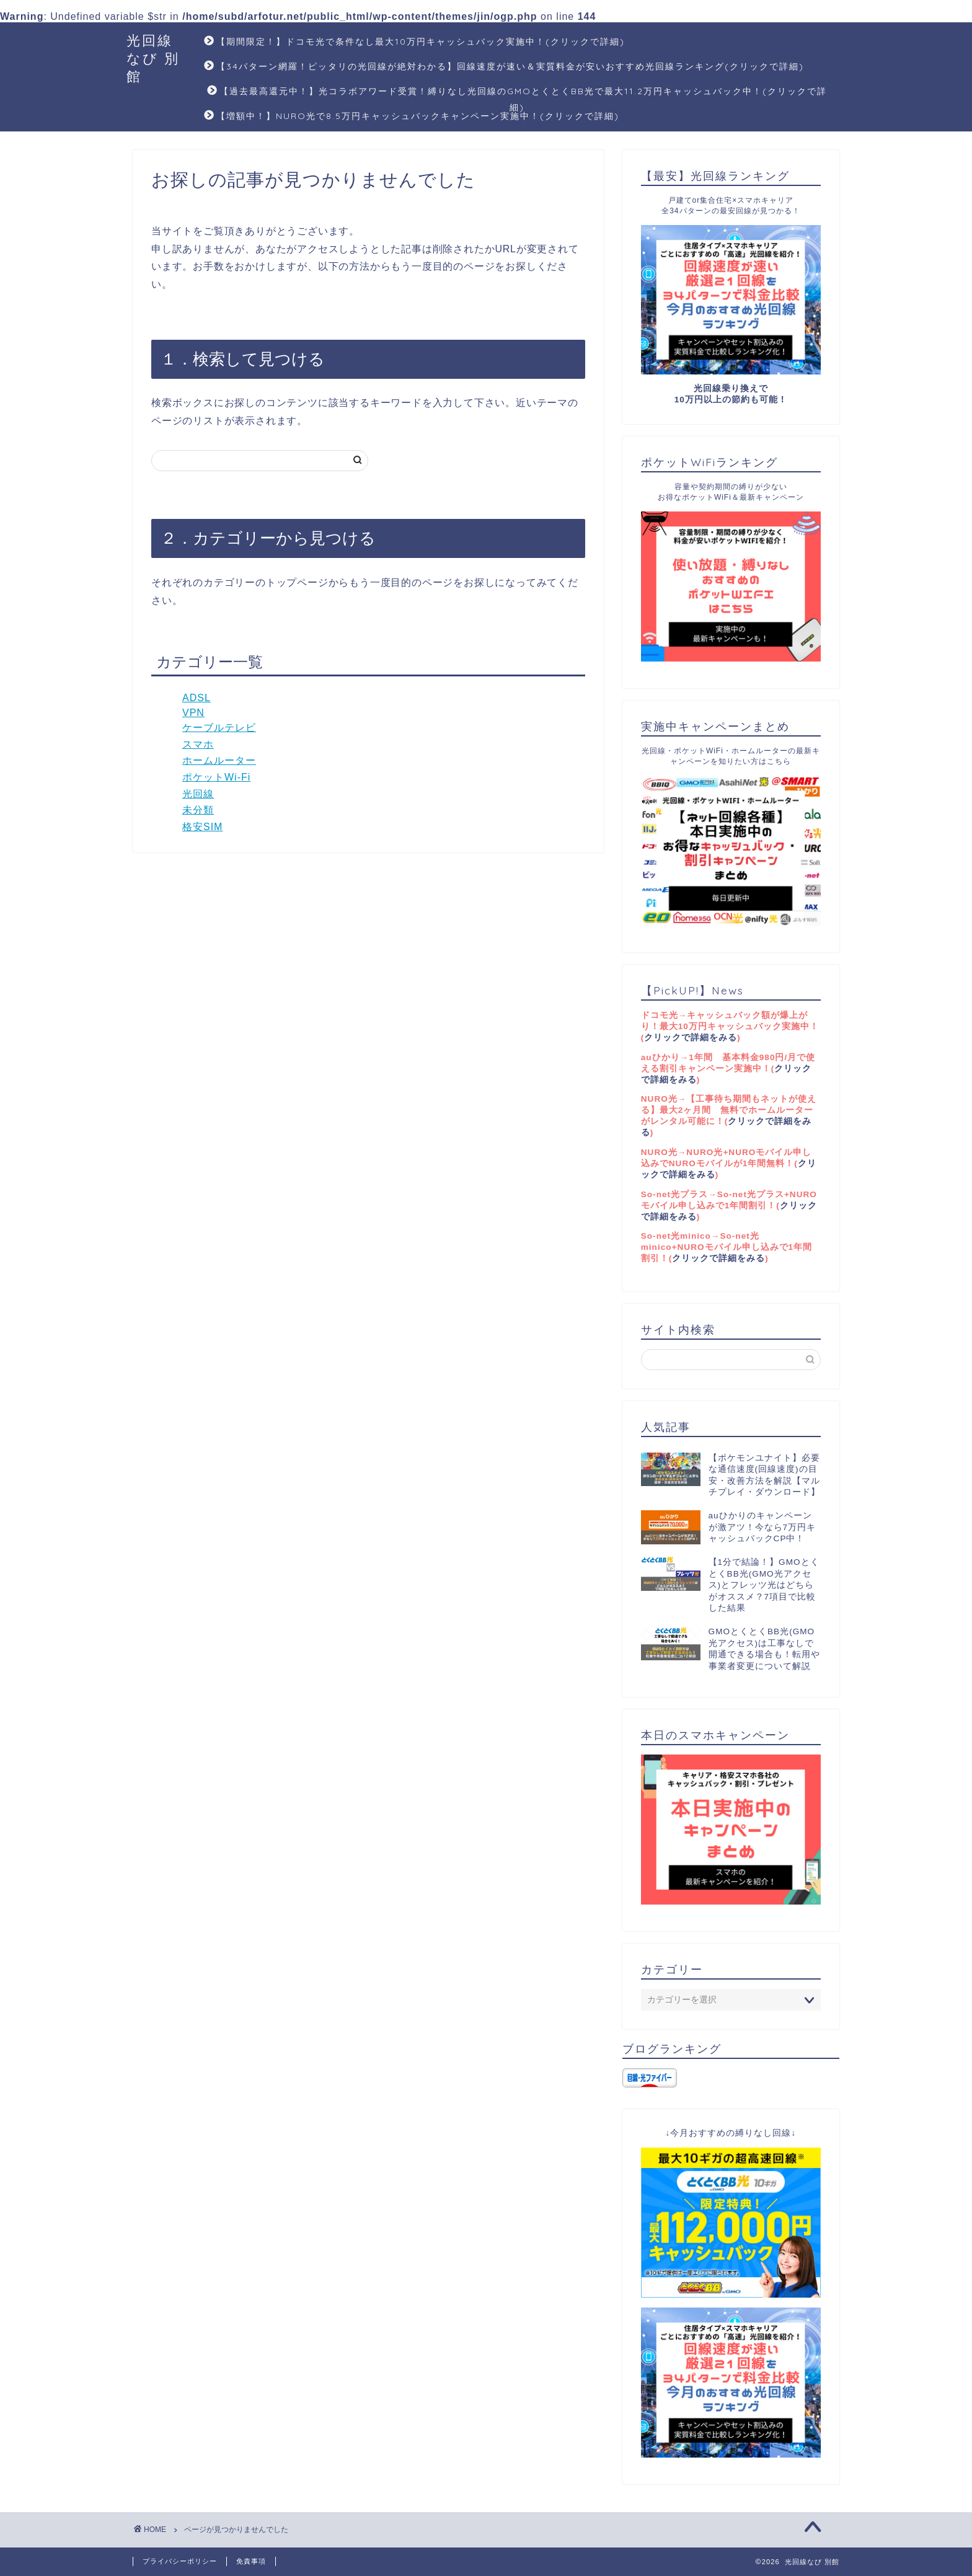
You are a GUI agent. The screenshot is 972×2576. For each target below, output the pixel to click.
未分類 (198, 810)
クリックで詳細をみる (690, 1037)
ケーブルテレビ (219, 727)
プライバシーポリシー (180, 2561)
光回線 (198, 794)
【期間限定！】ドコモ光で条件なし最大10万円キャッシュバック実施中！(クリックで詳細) (414, 42)
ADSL (196, 698)
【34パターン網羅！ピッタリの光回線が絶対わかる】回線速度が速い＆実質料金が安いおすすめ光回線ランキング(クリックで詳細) (504, 67)
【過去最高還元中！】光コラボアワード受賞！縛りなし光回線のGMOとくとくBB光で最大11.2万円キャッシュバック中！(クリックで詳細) (517, 95)
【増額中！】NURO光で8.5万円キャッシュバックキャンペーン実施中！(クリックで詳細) (411, 116)
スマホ (198, 744)
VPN (193, 712)
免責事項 (251, 2561)
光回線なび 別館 (153, 58)
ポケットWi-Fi (216, 777)
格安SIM (202, 826)
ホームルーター (219, 760)
